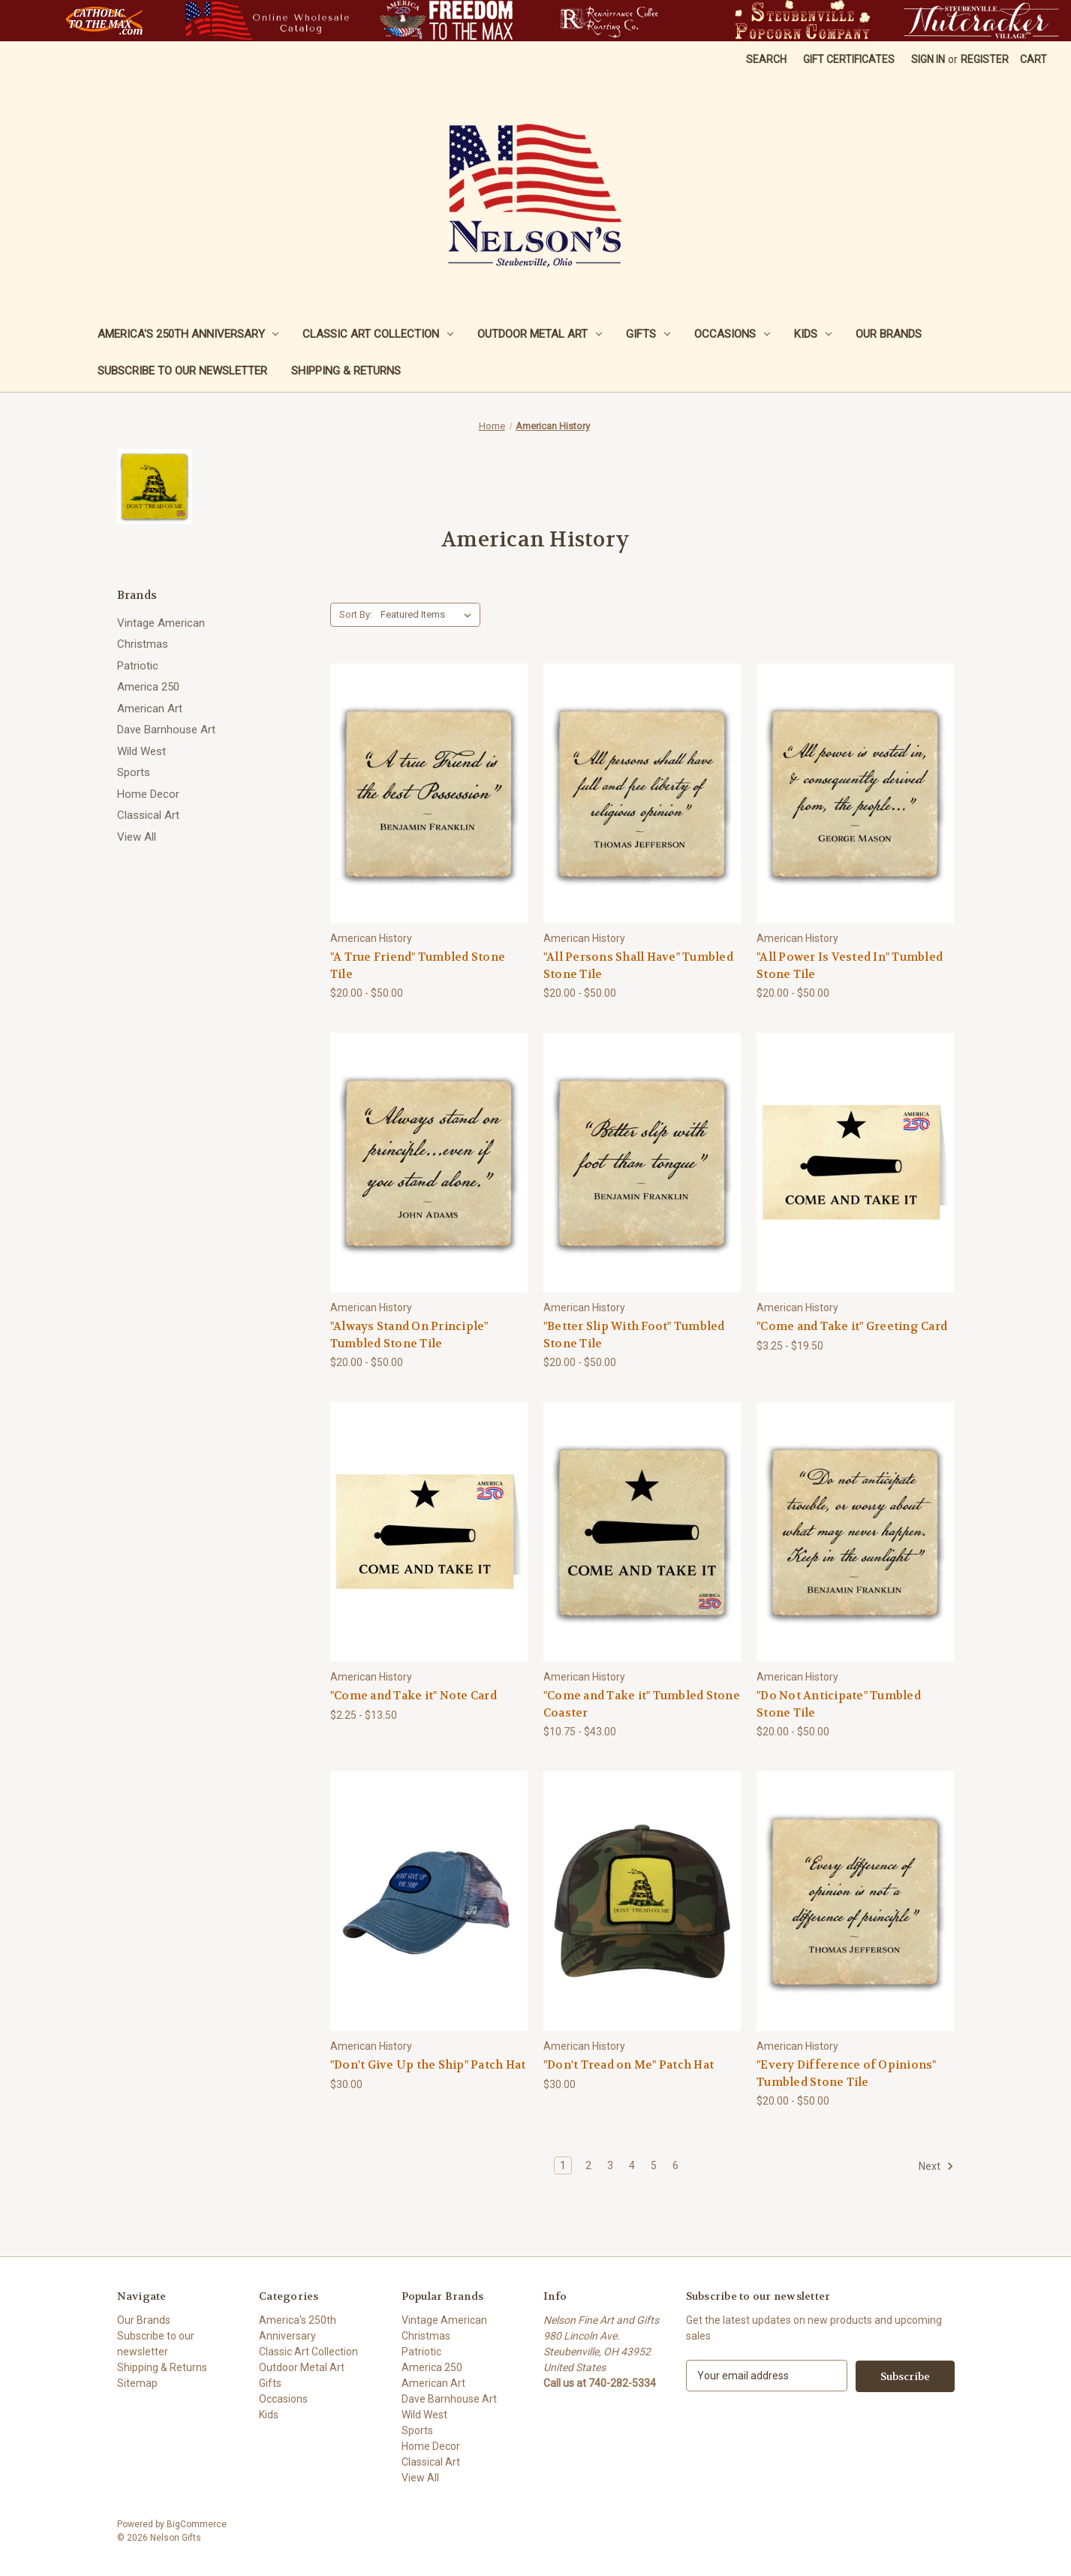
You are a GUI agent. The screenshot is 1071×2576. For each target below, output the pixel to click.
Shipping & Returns (346, 371)
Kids (813, 334)
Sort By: (355, 614)
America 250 (148, 687)
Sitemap (137, 2383)
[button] (104, 20)
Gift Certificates (849, 59)
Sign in (928, 59)
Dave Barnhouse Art (166, 729)
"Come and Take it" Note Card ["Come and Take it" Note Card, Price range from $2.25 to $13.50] (413, 1695)
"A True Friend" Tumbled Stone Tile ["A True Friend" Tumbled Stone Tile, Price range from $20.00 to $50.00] (417, 965)
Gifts (648, 334)
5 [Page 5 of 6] (654, 2165)
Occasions (732, 334)
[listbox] (429, 614)
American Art (149, 708)
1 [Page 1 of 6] (563, 2165)
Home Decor (148, 794)
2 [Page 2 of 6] (588, 2165)
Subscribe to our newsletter (182, 371)
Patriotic (137, 666)
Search (766, 59)
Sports (133, 772)
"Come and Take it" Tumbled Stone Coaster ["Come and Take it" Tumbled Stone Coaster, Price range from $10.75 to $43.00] (641, 1704)
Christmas (142, 644)
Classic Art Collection (377, 334)
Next (936, 2166)
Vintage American (161, 623)
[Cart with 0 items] (1033, 59)
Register (985, 59)
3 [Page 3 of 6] (610, 2165)
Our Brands (889, 334)
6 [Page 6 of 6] (675, 2165)
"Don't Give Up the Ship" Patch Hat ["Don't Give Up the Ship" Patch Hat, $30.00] (428, 2064)
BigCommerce (197, 2524)
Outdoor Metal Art (539, 334)
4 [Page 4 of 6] (632, 2165)
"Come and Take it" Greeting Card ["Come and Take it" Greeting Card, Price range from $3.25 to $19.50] (852, 1326)
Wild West (141, 751)
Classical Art (148, 815)
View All (136, 837)
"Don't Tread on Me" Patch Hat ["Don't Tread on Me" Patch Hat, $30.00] (628, 2064)
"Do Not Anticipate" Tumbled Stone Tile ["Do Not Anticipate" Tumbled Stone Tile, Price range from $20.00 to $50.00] (839, 1704)
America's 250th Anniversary (188, 334)
